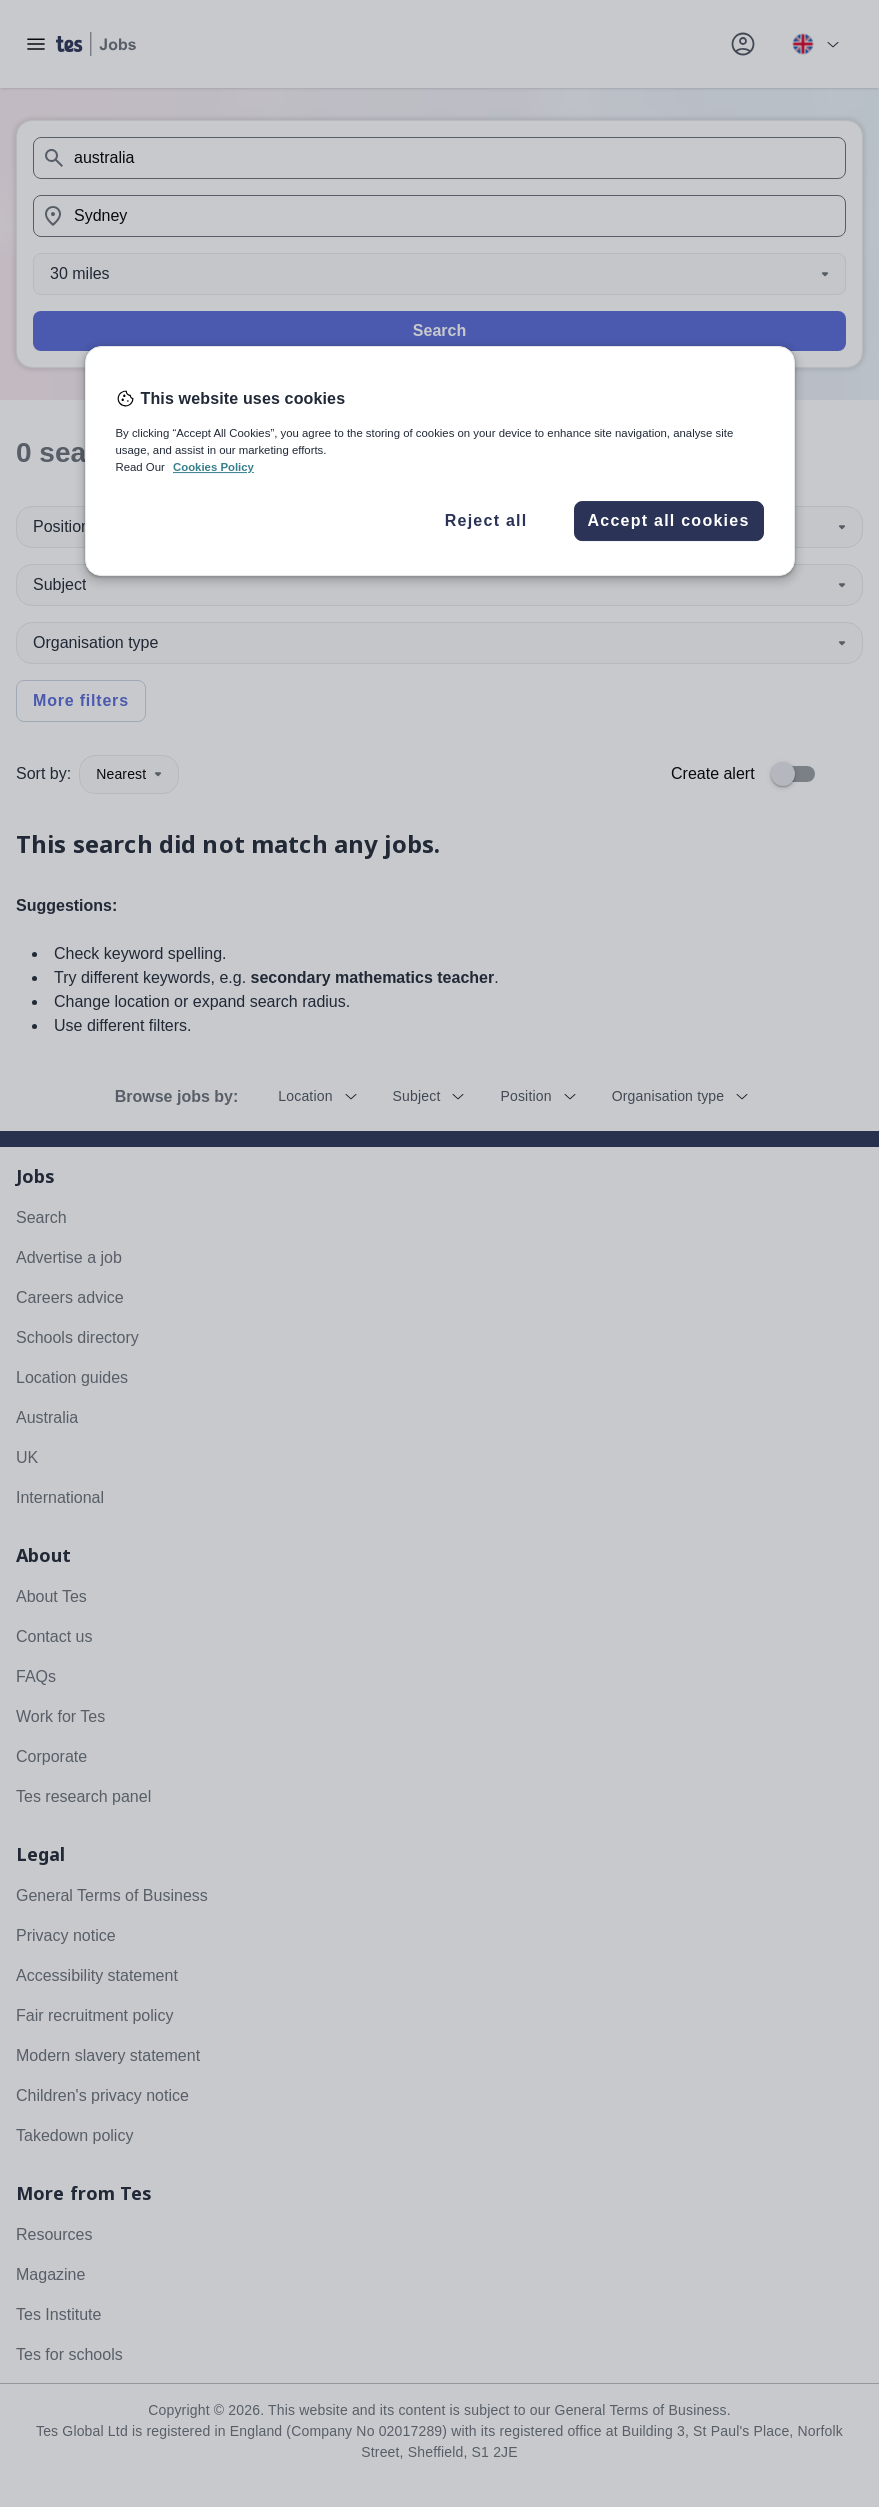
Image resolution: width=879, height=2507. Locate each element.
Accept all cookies (668, 520)
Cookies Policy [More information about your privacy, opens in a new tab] (213, 467)
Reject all (486, 520)
